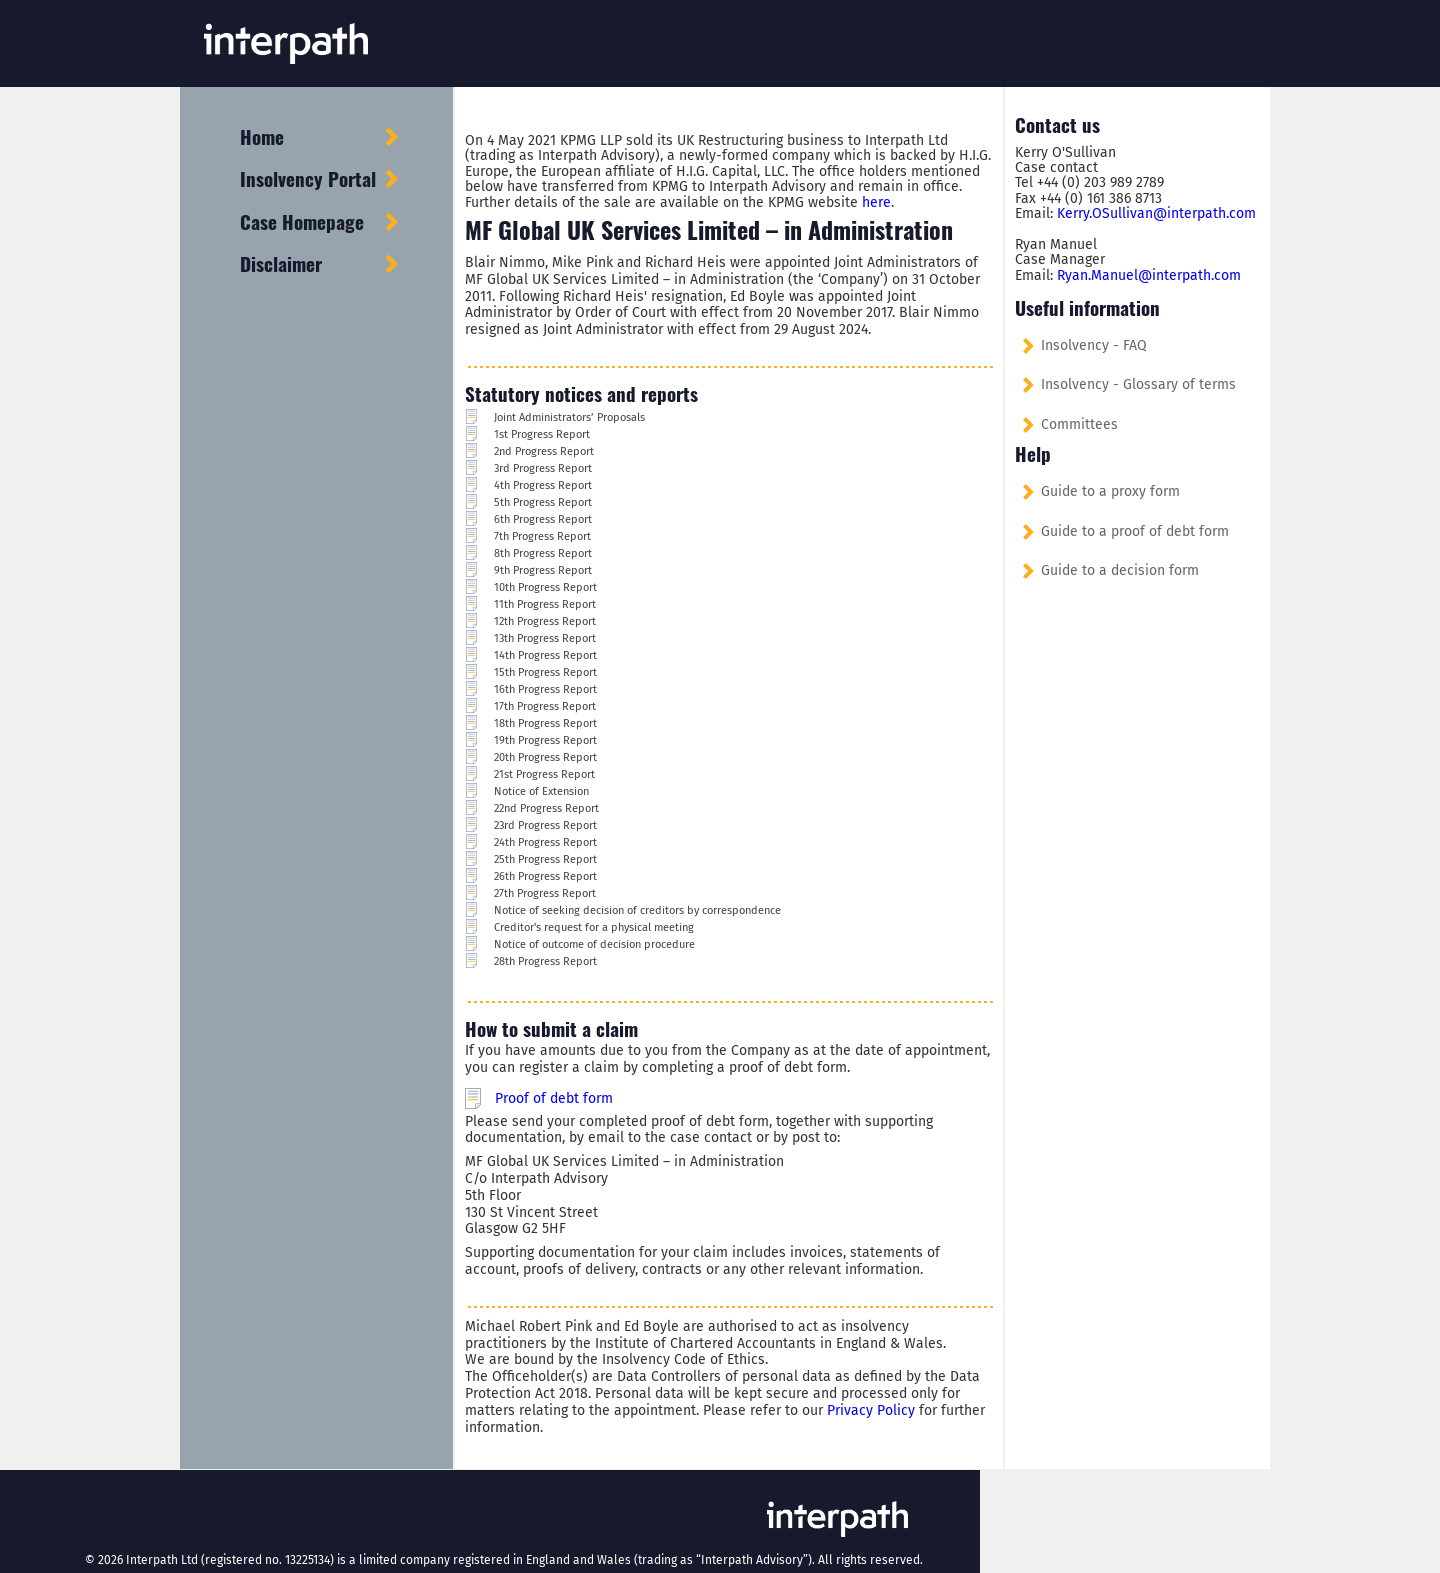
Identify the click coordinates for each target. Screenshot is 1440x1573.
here (876, 202)
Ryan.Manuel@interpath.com (1149, 275)
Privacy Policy (871, 1410)
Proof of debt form (554, 1098)
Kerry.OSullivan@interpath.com (1156, 213)
